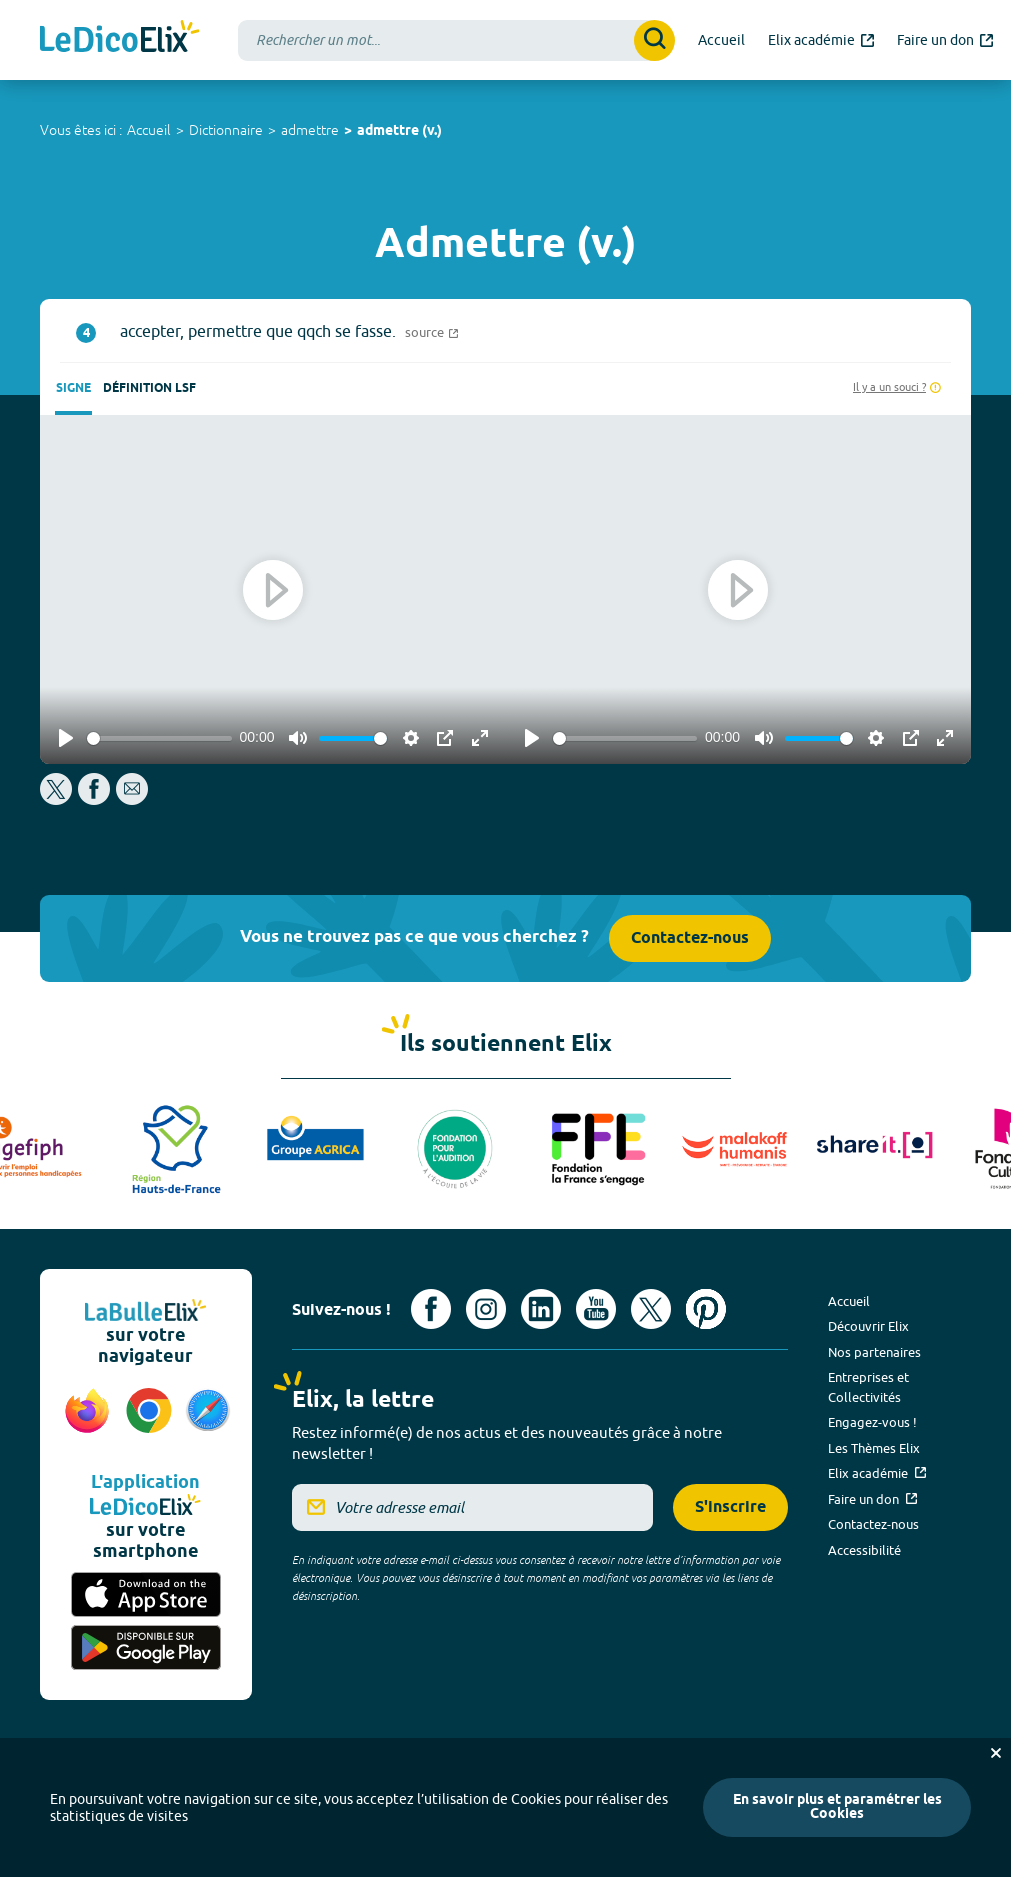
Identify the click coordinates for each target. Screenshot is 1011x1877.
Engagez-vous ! (872, 1422)
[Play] (66, 738)
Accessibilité (864, 1550)
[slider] (159, 738)
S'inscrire (730, 1507)
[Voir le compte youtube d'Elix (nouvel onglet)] (596, 1309)
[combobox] (456, 40)
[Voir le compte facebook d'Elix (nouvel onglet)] (431, 1309)
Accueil (149, 130)
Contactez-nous (690, 938)
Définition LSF (149, 388)
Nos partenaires (874, 1352)
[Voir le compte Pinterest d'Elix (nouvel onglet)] (706, 1309)
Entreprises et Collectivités (868, 1387)
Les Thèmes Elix (874, 1448)
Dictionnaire (226, 130)
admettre (310, 130)
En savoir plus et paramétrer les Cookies (837, 1807)
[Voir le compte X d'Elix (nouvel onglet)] (651, 1309)
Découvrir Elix (868, 1326)
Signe (73, 388)
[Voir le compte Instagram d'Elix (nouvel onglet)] (486, 1309)
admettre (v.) (399, 131)
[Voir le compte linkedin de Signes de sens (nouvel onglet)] (541, 1309)
